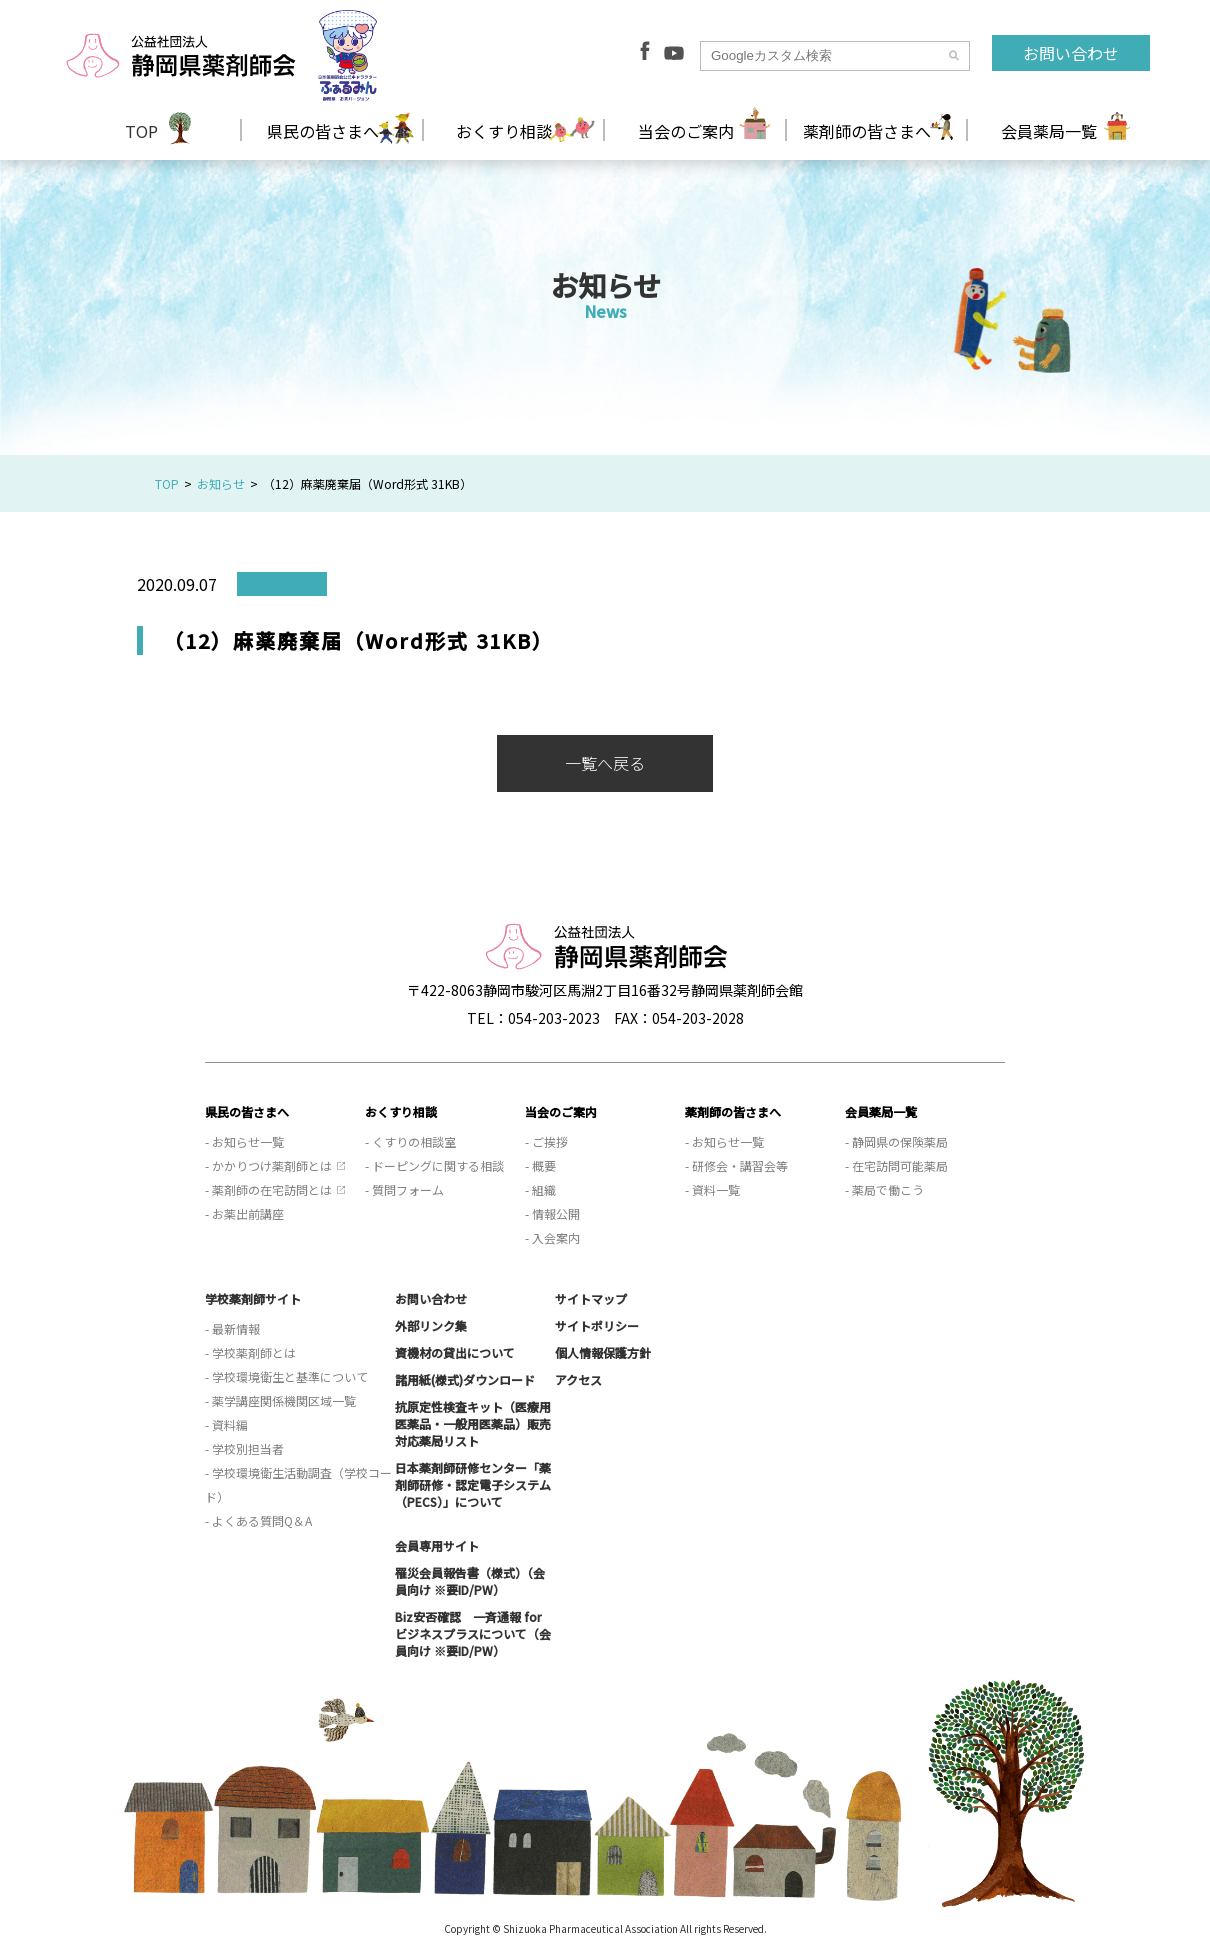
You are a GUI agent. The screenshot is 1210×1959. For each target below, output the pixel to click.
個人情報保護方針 (603, 1352)
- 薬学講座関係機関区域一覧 (280, 1400)
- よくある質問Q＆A (258, 1520)
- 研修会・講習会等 (736, 1165)
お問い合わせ (1071, 53)
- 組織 (540, 1189)
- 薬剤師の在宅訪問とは (268, 1189)
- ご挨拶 (546, 1141)
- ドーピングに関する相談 (434, 1165)
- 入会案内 (552, 1237)
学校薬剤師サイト (253, 1298)
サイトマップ (591, 1298)
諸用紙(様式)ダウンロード (465, 1379)
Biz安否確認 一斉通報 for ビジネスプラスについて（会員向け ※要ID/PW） (473, 1633)
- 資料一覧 (712, 1189)
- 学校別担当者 (244, 1448)
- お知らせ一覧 (244, 1141)
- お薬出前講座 (244, 1213)
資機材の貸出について (455, 1352)
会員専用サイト (437, 1545)
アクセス (578, 1379)
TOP (141, 131)
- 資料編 (226, 1424)
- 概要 (540, 1165)
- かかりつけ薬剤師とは (268, 1165)
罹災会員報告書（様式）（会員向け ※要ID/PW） (470, 1581)
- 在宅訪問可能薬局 (896, 1165)
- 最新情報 (232, 1328)
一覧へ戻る (605, 763)
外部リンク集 (431, 1325)
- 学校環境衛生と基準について (286, 1376)
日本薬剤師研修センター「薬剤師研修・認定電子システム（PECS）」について (473, 1484)
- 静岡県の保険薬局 (896, 1141)
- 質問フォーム (404, 1189)
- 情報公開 (552, 1213)
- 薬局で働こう (884, 1189)
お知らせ (221, 483)
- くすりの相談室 (410, 1141)
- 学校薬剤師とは (250, 1352)
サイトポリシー (597, 1325)
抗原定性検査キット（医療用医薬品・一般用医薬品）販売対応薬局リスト (473, 1423)
